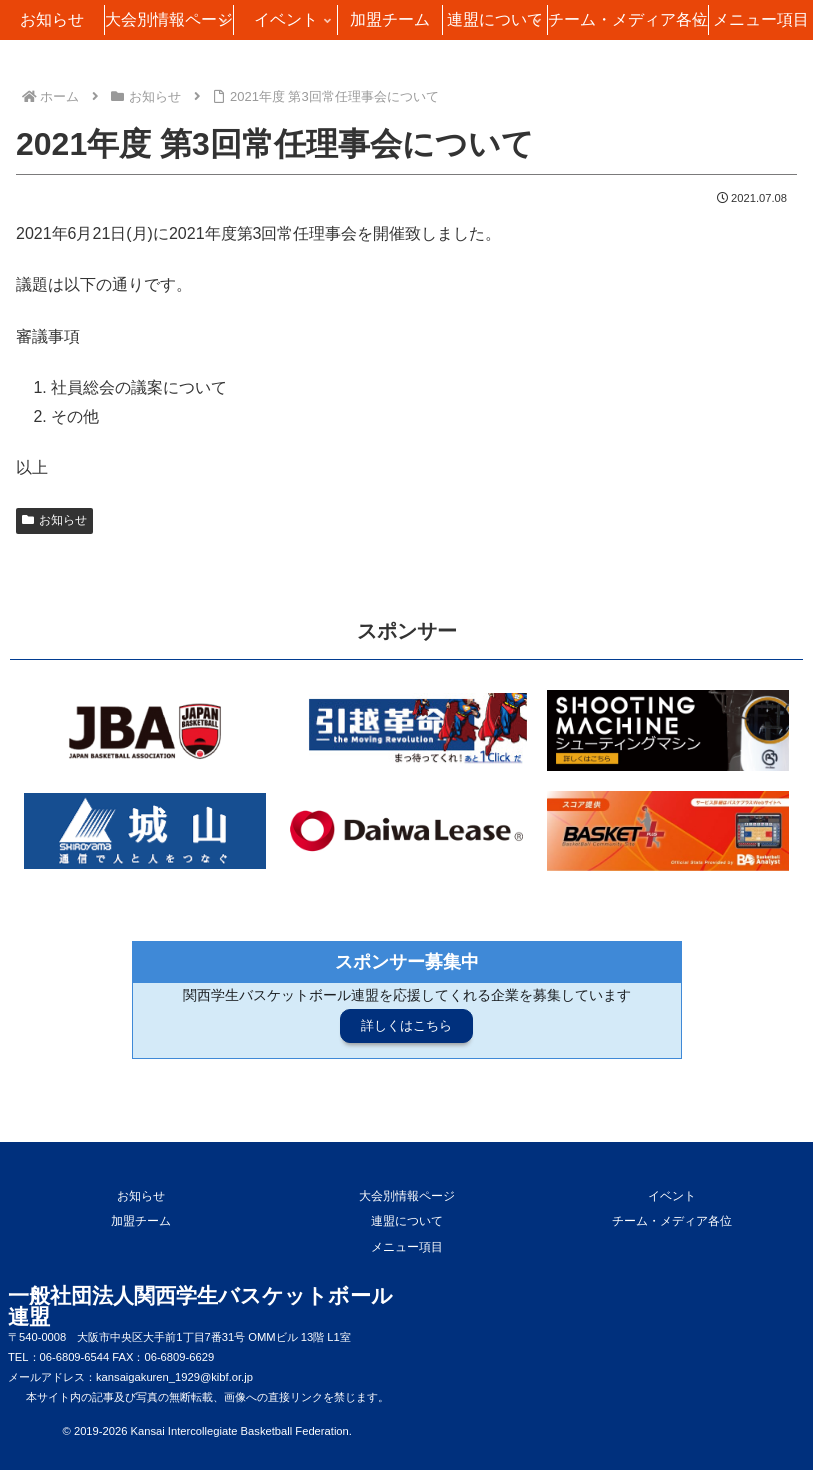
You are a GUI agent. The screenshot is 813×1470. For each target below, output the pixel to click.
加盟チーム (141, 1221)
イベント (672, 1196)
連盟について (407, 1221)
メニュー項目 (407, 1247)
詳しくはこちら (406, 1025)
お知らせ (54, 520)
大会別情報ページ (407, 1196)
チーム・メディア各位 (672, 1221)
